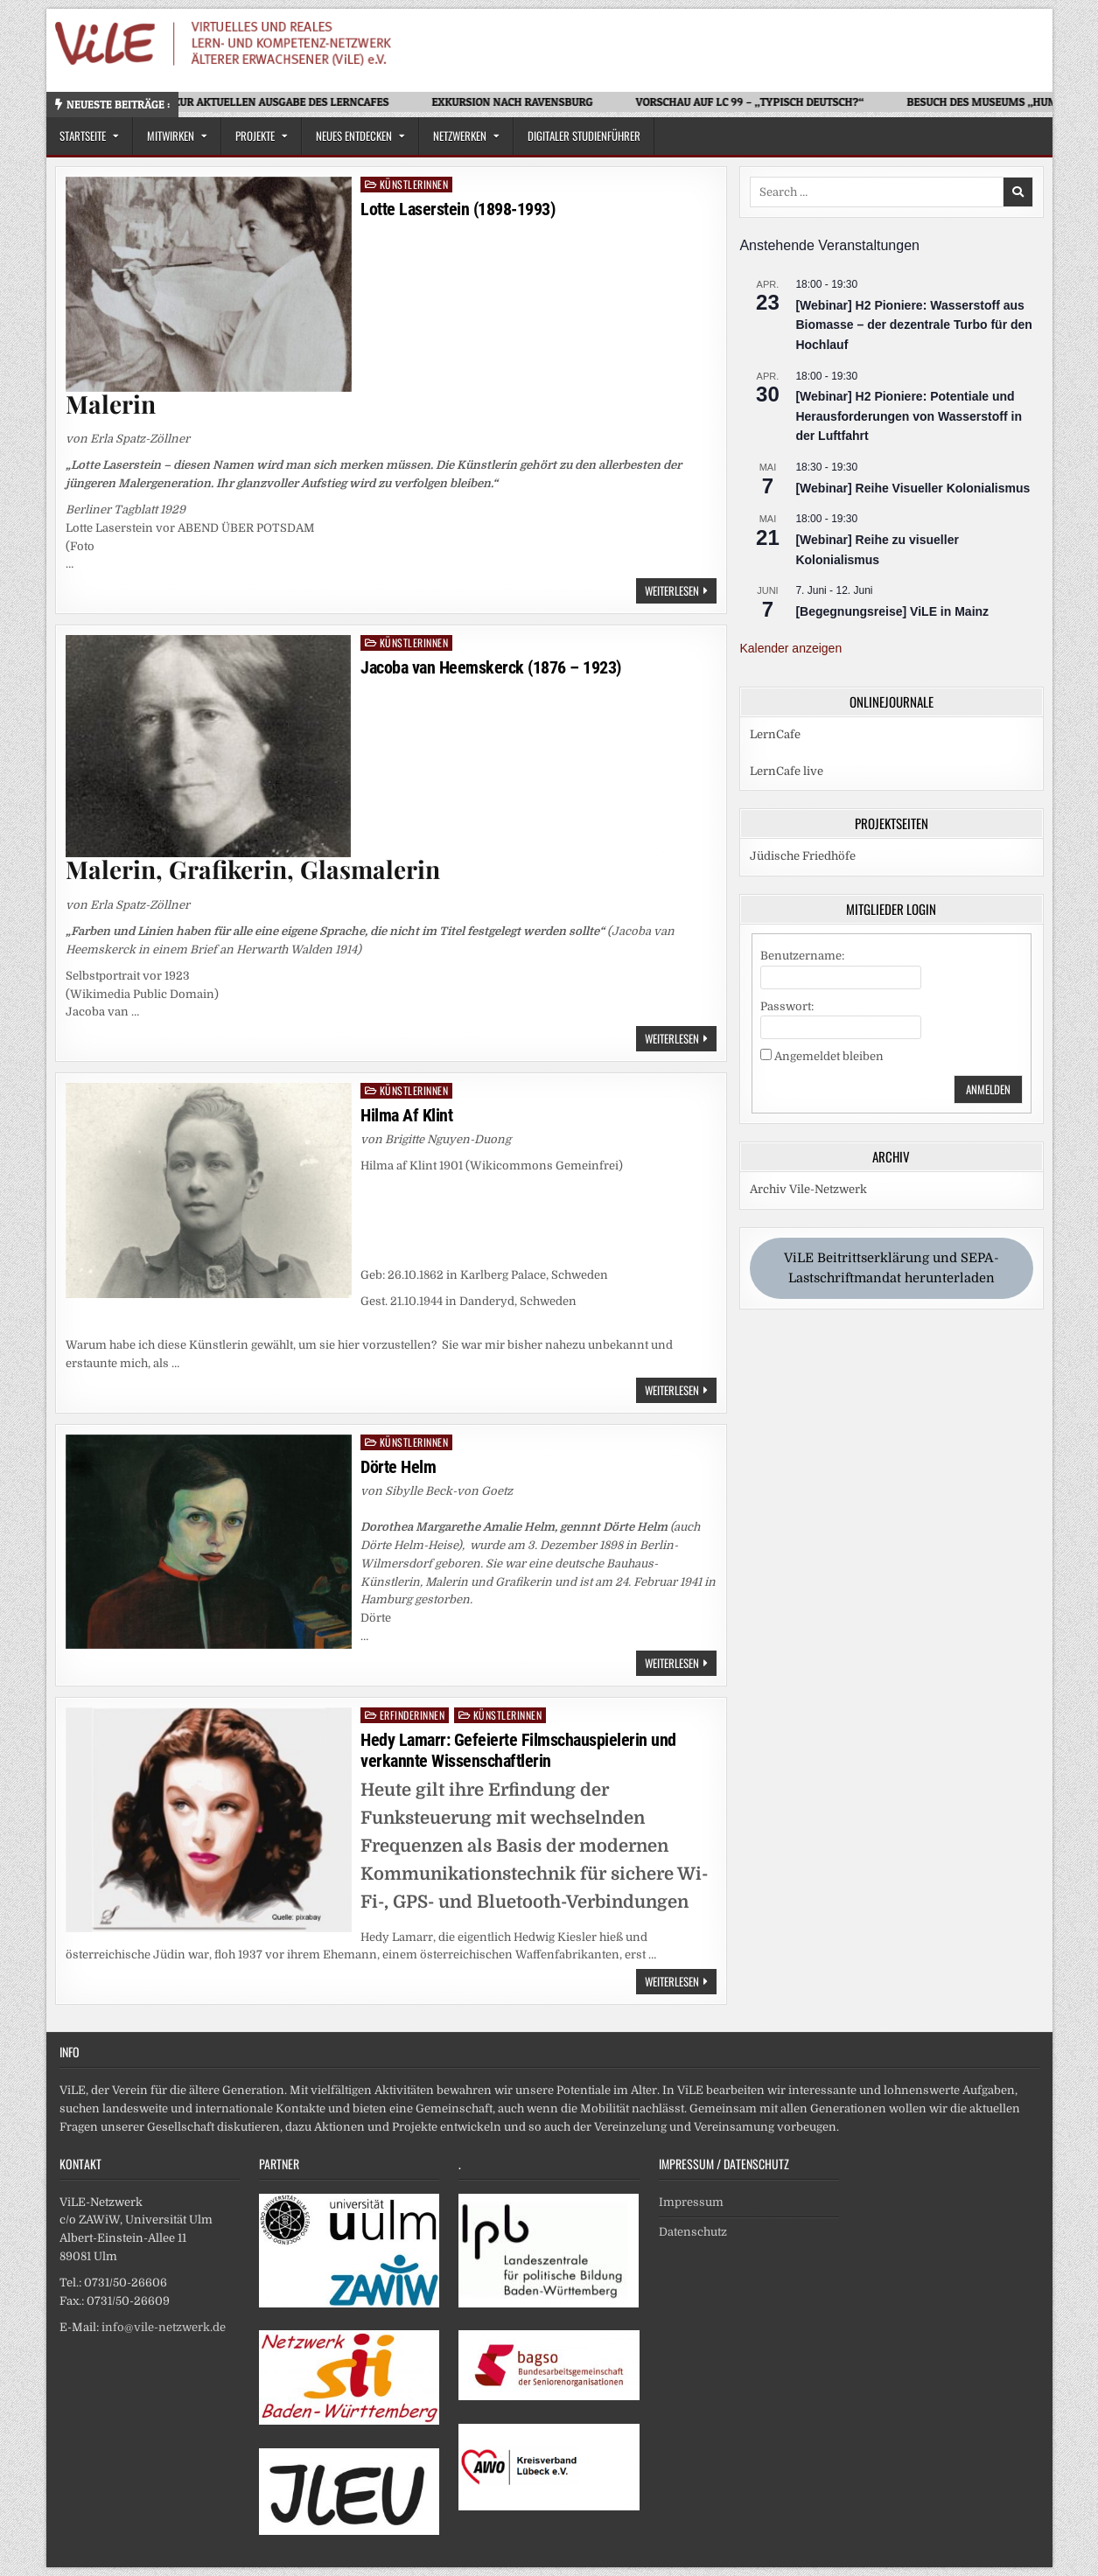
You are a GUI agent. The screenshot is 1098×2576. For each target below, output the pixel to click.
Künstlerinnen (414, 184)
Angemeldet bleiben (829, 1056)
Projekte (255, 135)
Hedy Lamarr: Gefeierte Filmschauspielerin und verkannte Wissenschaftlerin (518, 1750)
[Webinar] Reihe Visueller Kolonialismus (912, 488)
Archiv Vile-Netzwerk (808, 1189)
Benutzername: (802, 955)
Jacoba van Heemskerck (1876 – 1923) (490, 667)
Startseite (82, 135)
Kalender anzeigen (790, 648)
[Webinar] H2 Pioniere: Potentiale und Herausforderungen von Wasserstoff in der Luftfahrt (908, 416)
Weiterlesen (681, 592)
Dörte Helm (398, 1466)
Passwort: (787, 1006)
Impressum (691, 2202)
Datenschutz (693, 2231)
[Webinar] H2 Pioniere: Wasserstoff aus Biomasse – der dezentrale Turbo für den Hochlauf (913, 325)
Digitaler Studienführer (584, 135)
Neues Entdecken (354, 135)
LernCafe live (786, 771)
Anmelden (988, 1089)
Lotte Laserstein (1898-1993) (457, 209)
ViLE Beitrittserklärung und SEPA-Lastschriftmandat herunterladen (891, 1268)
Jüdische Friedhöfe (803, 855)
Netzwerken (459, 135)
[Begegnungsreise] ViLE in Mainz (892, 611)
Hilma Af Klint (406, 1115)
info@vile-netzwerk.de (163, 2327)
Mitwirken (170, 135)
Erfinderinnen (412, 1714)
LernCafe (775, 734)
